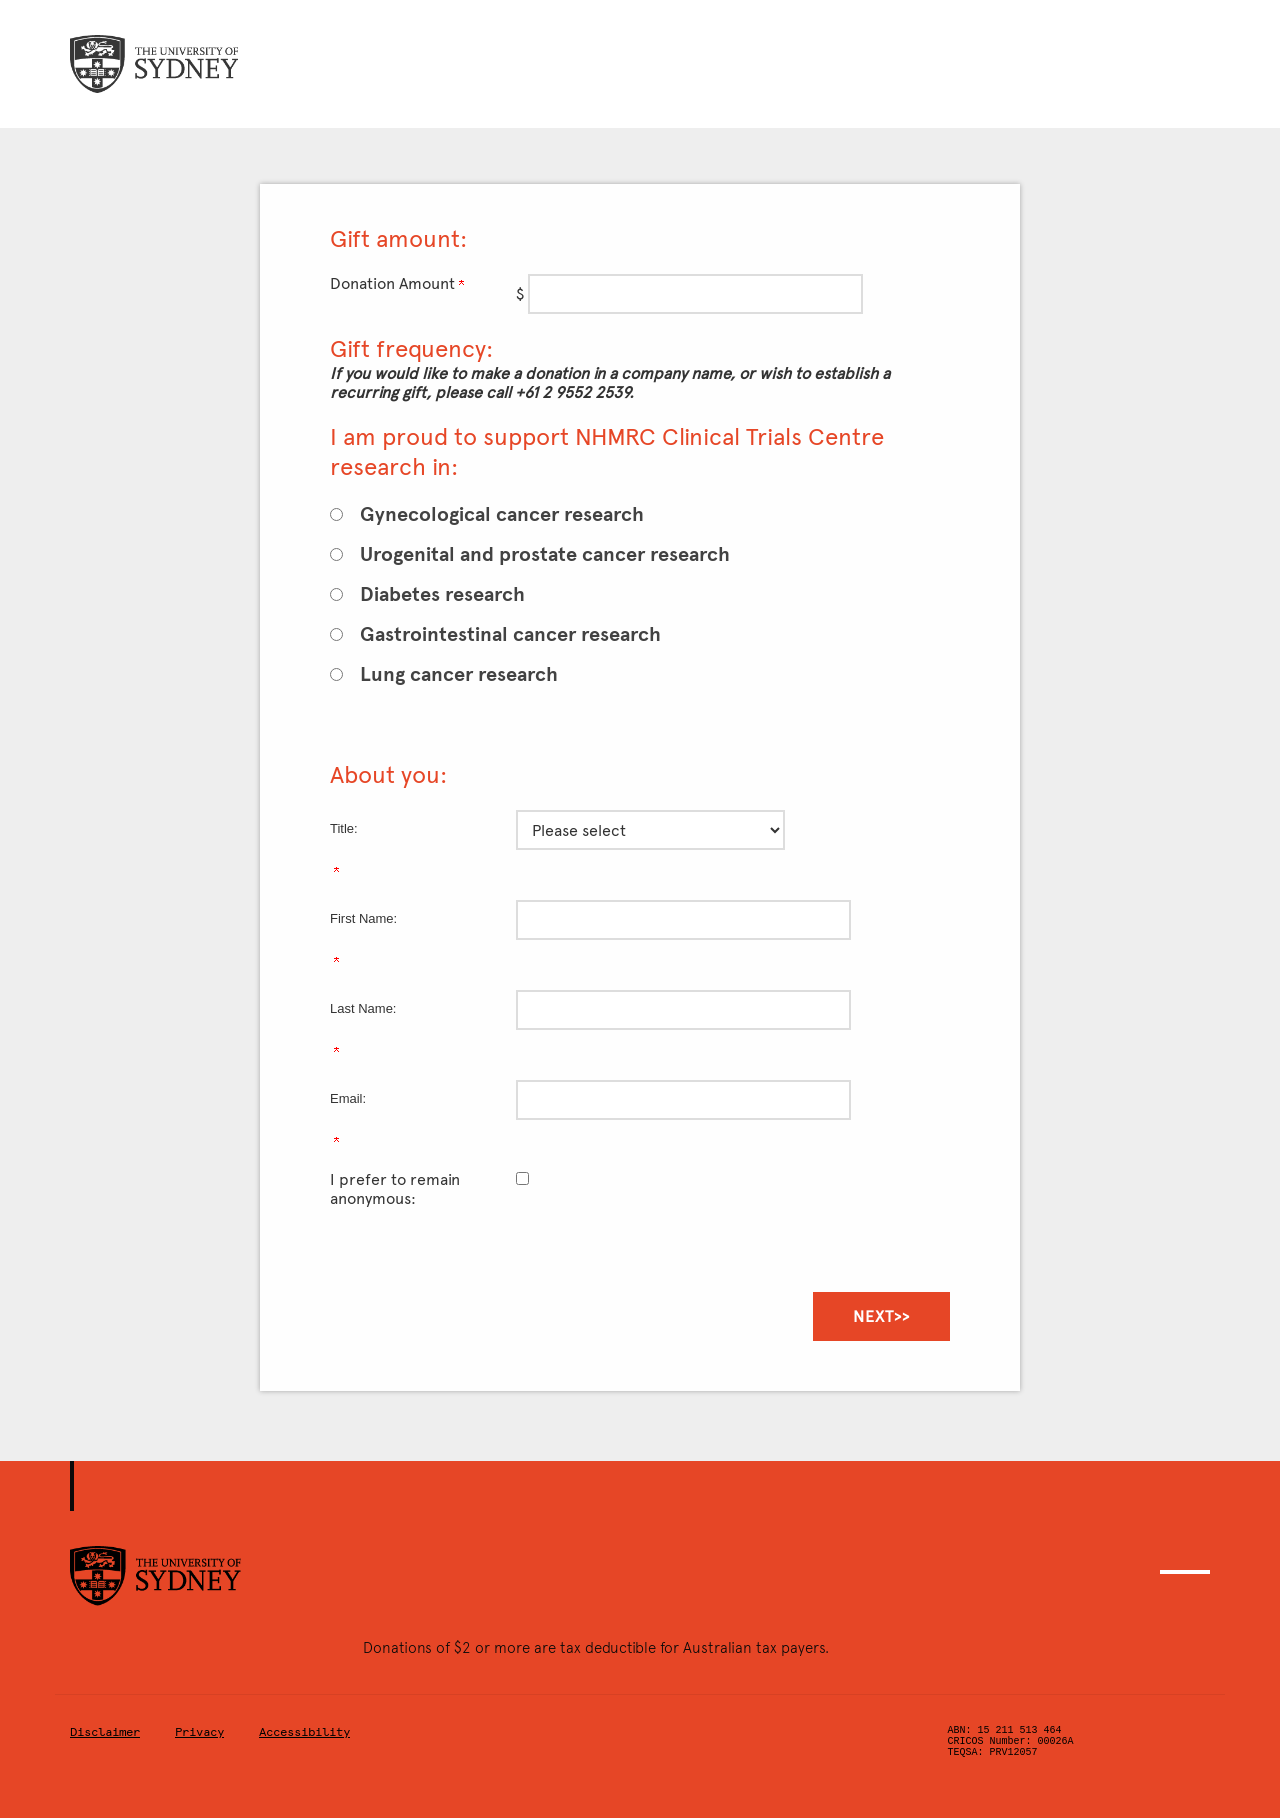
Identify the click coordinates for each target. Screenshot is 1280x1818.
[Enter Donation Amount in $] (695, 294)
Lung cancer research (459, 674)
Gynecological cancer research (502, 514)
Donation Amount (397, 283)
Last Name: (363, 1008)
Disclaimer (105, 1732)
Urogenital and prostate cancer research (545, 554)
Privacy (199, 1732)
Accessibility (304, 1732)
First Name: (363, 918)
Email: (348, 1098)
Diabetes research (442, 594)
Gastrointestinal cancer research (510, 634)
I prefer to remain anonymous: (395, 1189)
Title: (344, 828)
